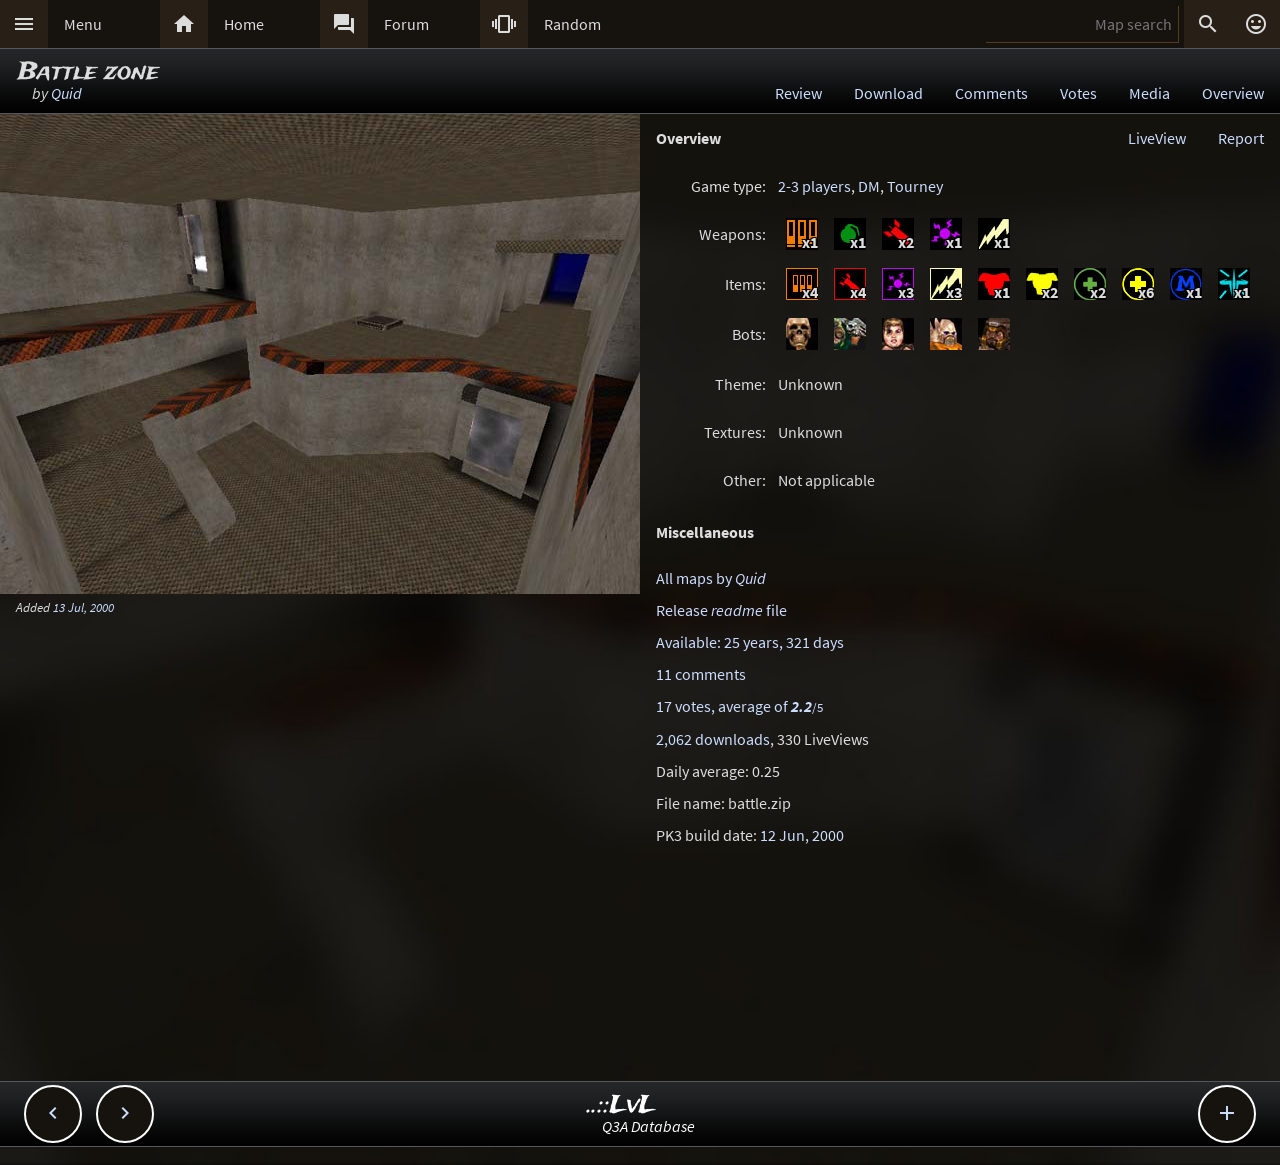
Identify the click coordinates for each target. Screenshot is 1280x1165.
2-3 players (814, 186)
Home (244, 24)
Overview (1233, 93)
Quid (66, 93)
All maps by (711, 578)
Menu (83, 24)
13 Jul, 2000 (83, 607)
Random (572, 24)
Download (888, 93)
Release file (721, 610)
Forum (406, 24)
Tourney (915, 186)
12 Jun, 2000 (802, 835)
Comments (991, 93)
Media (1149, 93)
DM (869, 186)
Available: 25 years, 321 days (750, 642)
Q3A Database (648, 1126)
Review (798, 93)
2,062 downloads (713, 739)
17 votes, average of (739, 706)
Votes (1078, 93)
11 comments (701, 674)
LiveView (1157, 138)
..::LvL (621, 1105)
